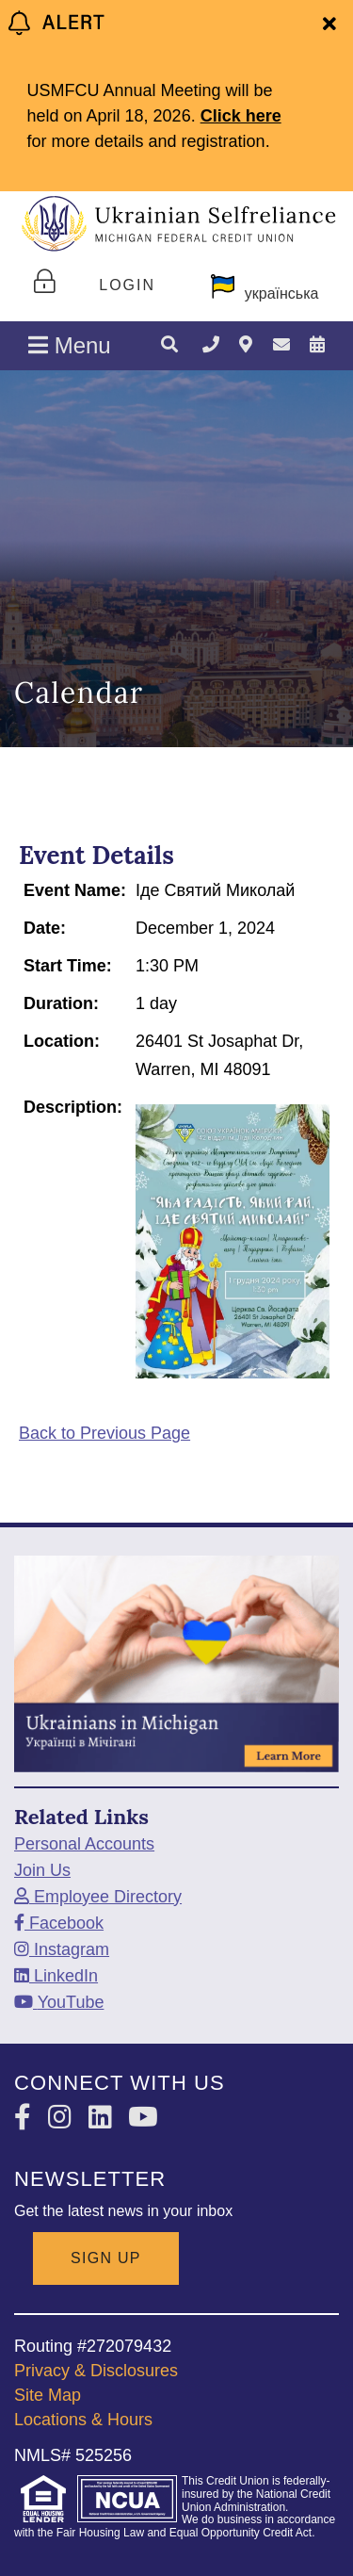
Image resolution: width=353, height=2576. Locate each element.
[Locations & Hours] (245, 345)
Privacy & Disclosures (96, 2370)
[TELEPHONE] (210, 345)
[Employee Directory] (98, 1896)
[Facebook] (59, 1923)
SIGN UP (106, 2258)
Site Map (47, 2395)
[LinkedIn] (56, 1975)
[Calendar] (317, 345)
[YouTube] (59, 2002)
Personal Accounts (84, 1843)
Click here (241, 115)
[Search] (169, 345)
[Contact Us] (281, 345)
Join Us (42, 1870)
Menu (69, 345)
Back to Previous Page (104, 1433)
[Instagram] (61, 1949)
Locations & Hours (83, 2419)
